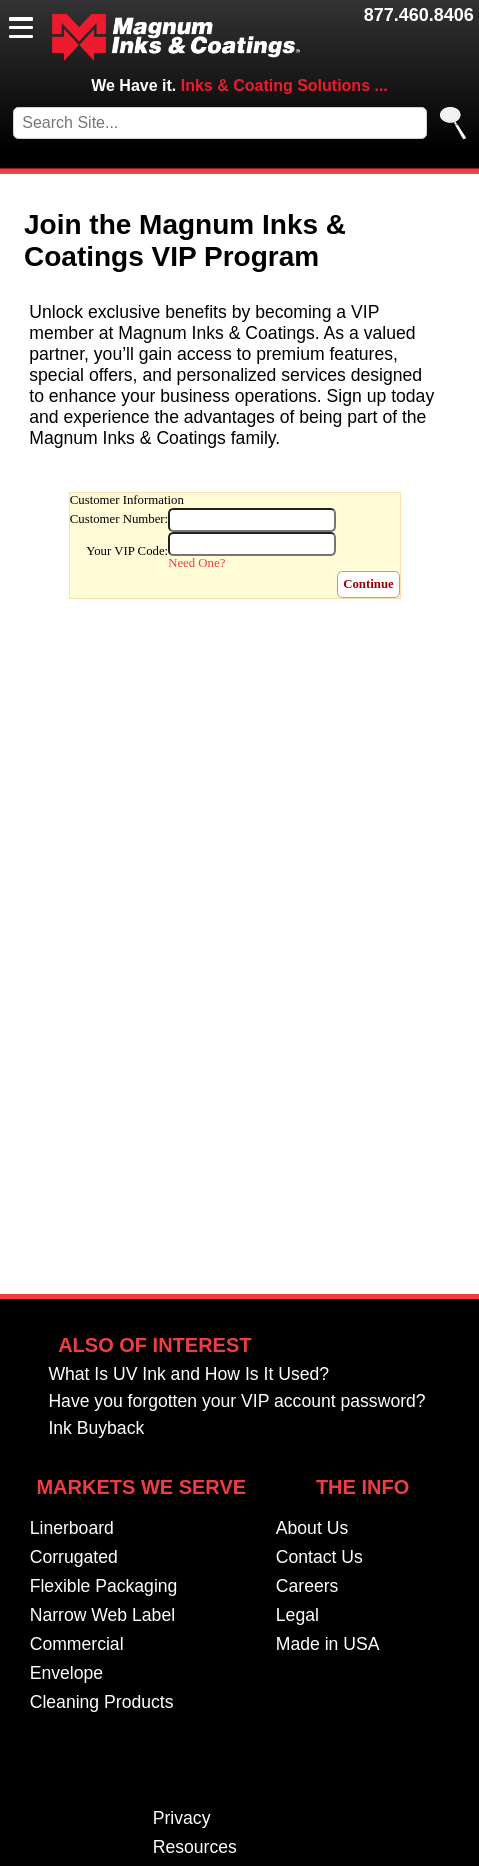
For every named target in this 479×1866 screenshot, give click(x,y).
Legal (297, 1616)
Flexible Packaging (104, 1587)
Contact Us (319, 1558)
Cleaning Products (102, 1703)
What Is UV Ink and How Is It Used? (188, 1375)
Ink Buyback (96, 1429)
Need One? (196, 563)
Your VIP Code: (127, 551)
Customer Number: (119, 519)
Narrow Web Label (102, 1616)
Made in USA (328, 1645)
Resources (195, 1848)
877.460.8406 (419, 15)
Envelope (66, 1674)
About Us (312, 1529)
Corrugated (74, 1558)
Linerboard (72, 1529)
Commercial (77, 1645)
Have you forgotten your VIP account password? (236, 1402)
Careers (307, 1587)
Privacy (182, 1819)
